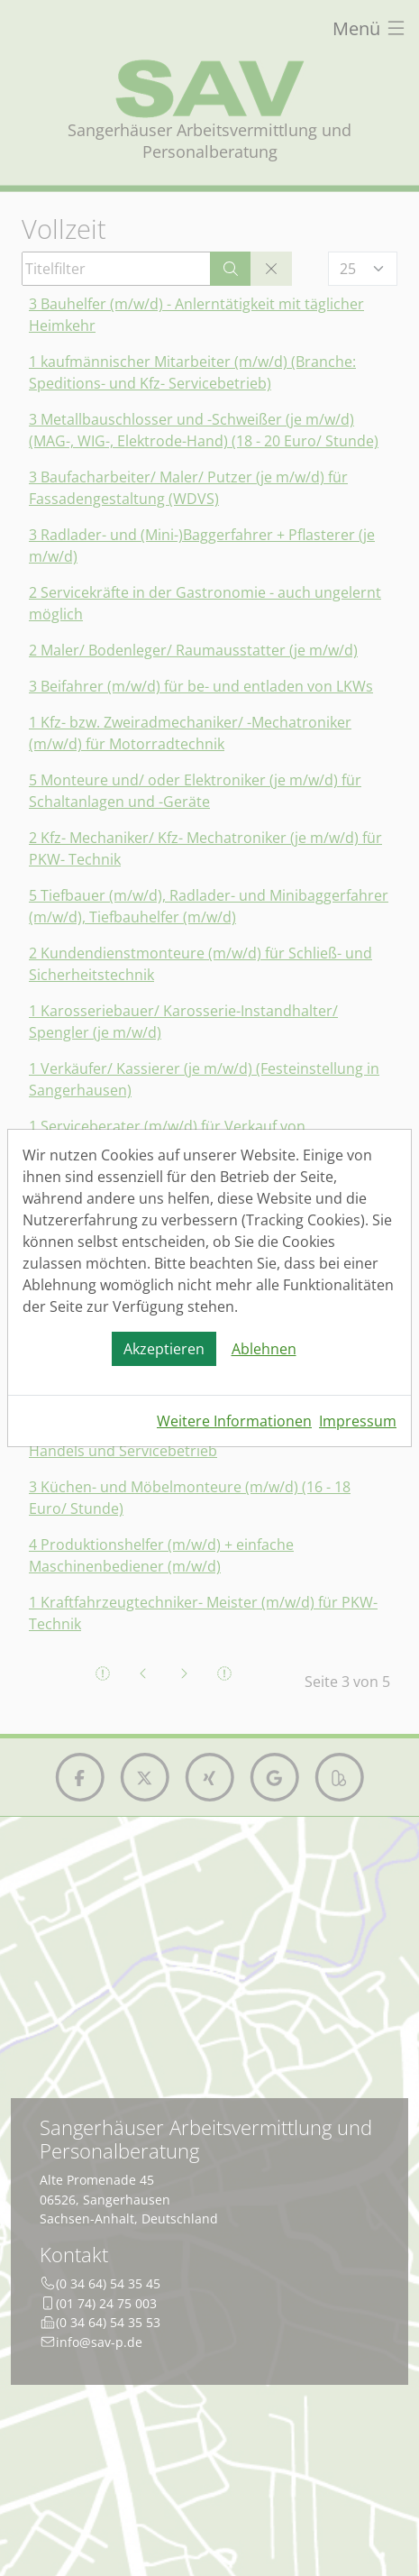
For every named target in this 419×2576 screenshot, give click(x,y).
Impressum (357, 1421)
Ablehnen (264, 1349)
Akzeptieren (164, 1349)
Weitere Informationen (234, 1421)
